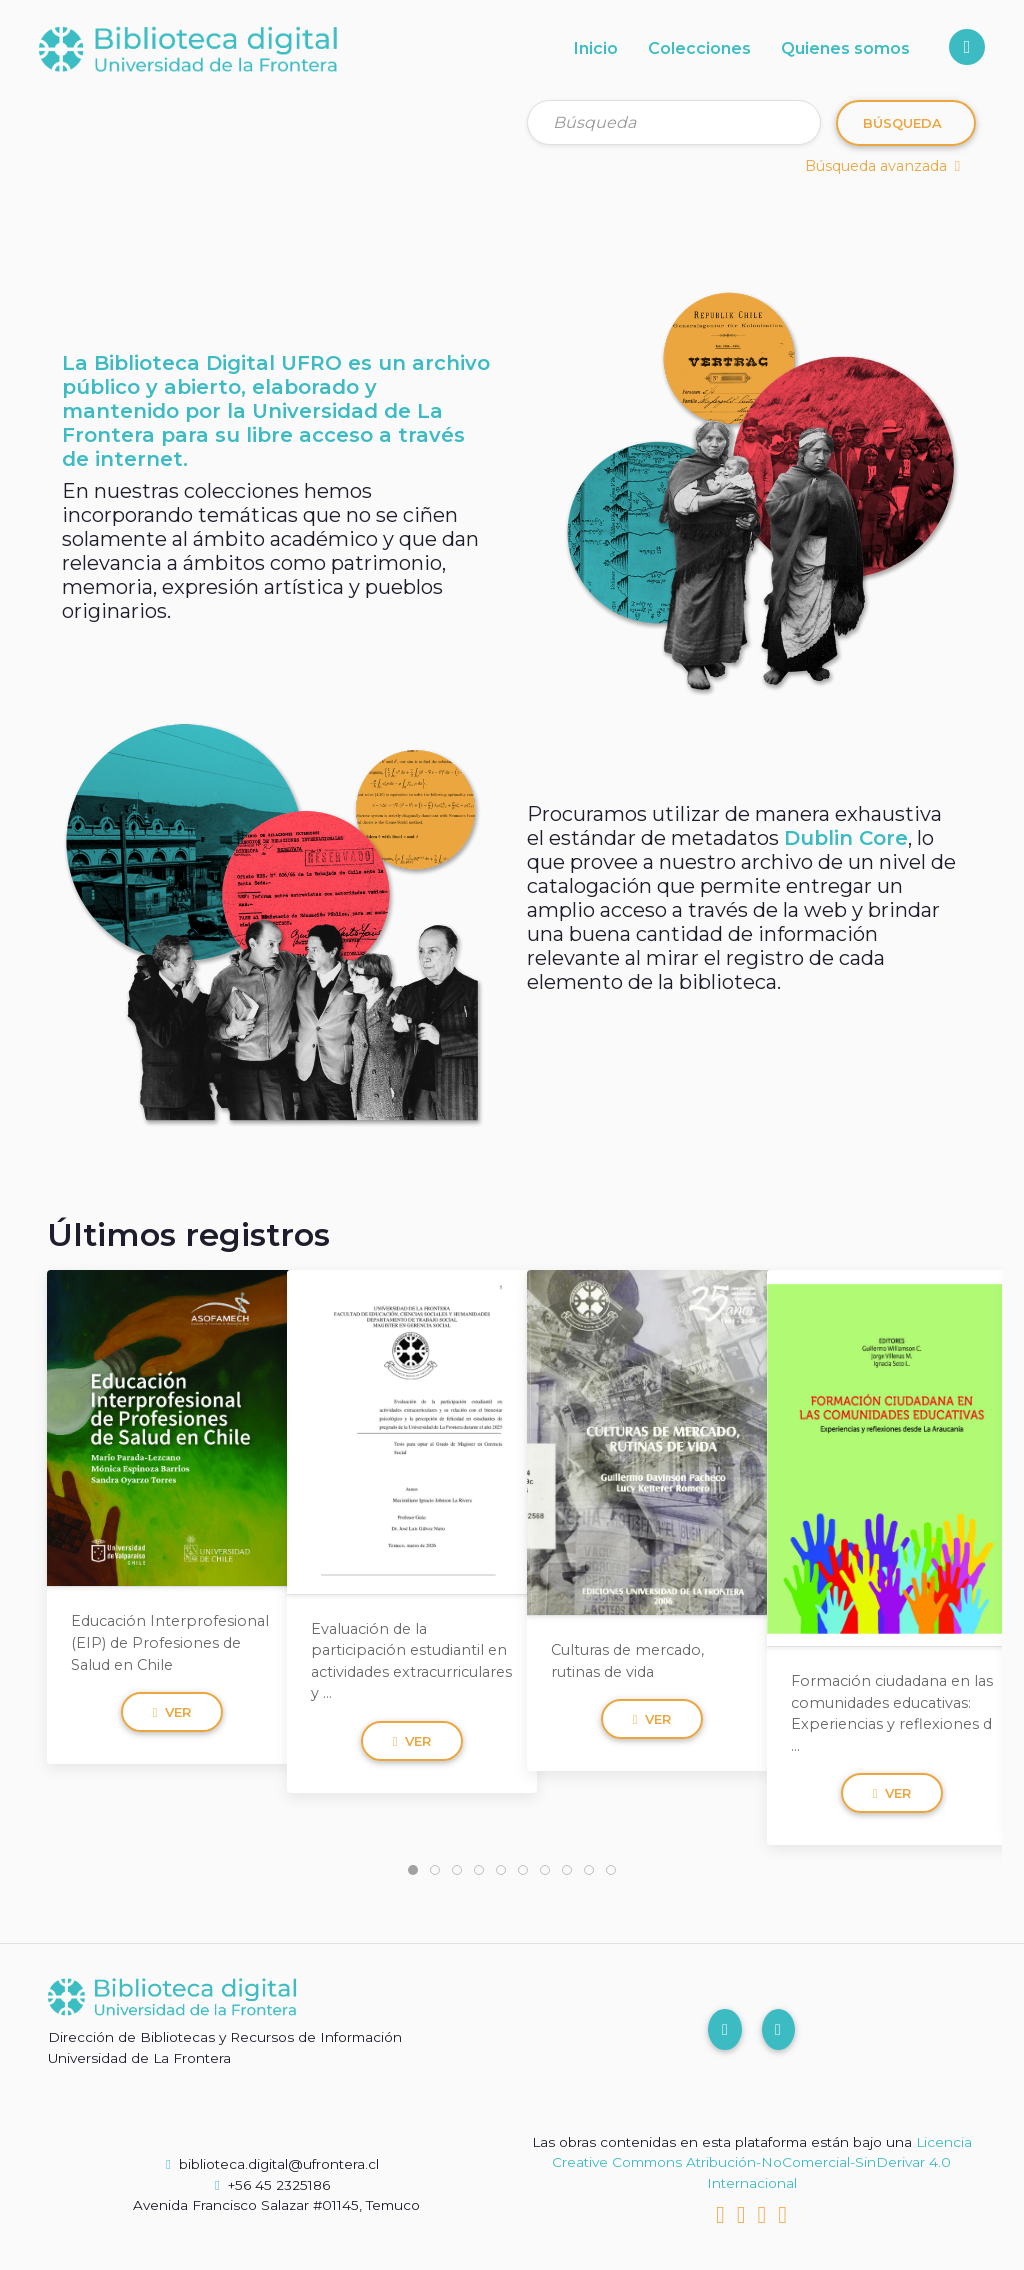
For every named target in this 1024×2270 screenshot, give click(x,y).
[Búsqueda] (674, 122)
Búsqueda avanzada (882, 166)
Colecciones (699, 48)
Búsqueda (902, 123)
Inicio (596, 48)
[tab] (413, 1870)
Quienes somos (845, 48)
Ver (172, 1712)
